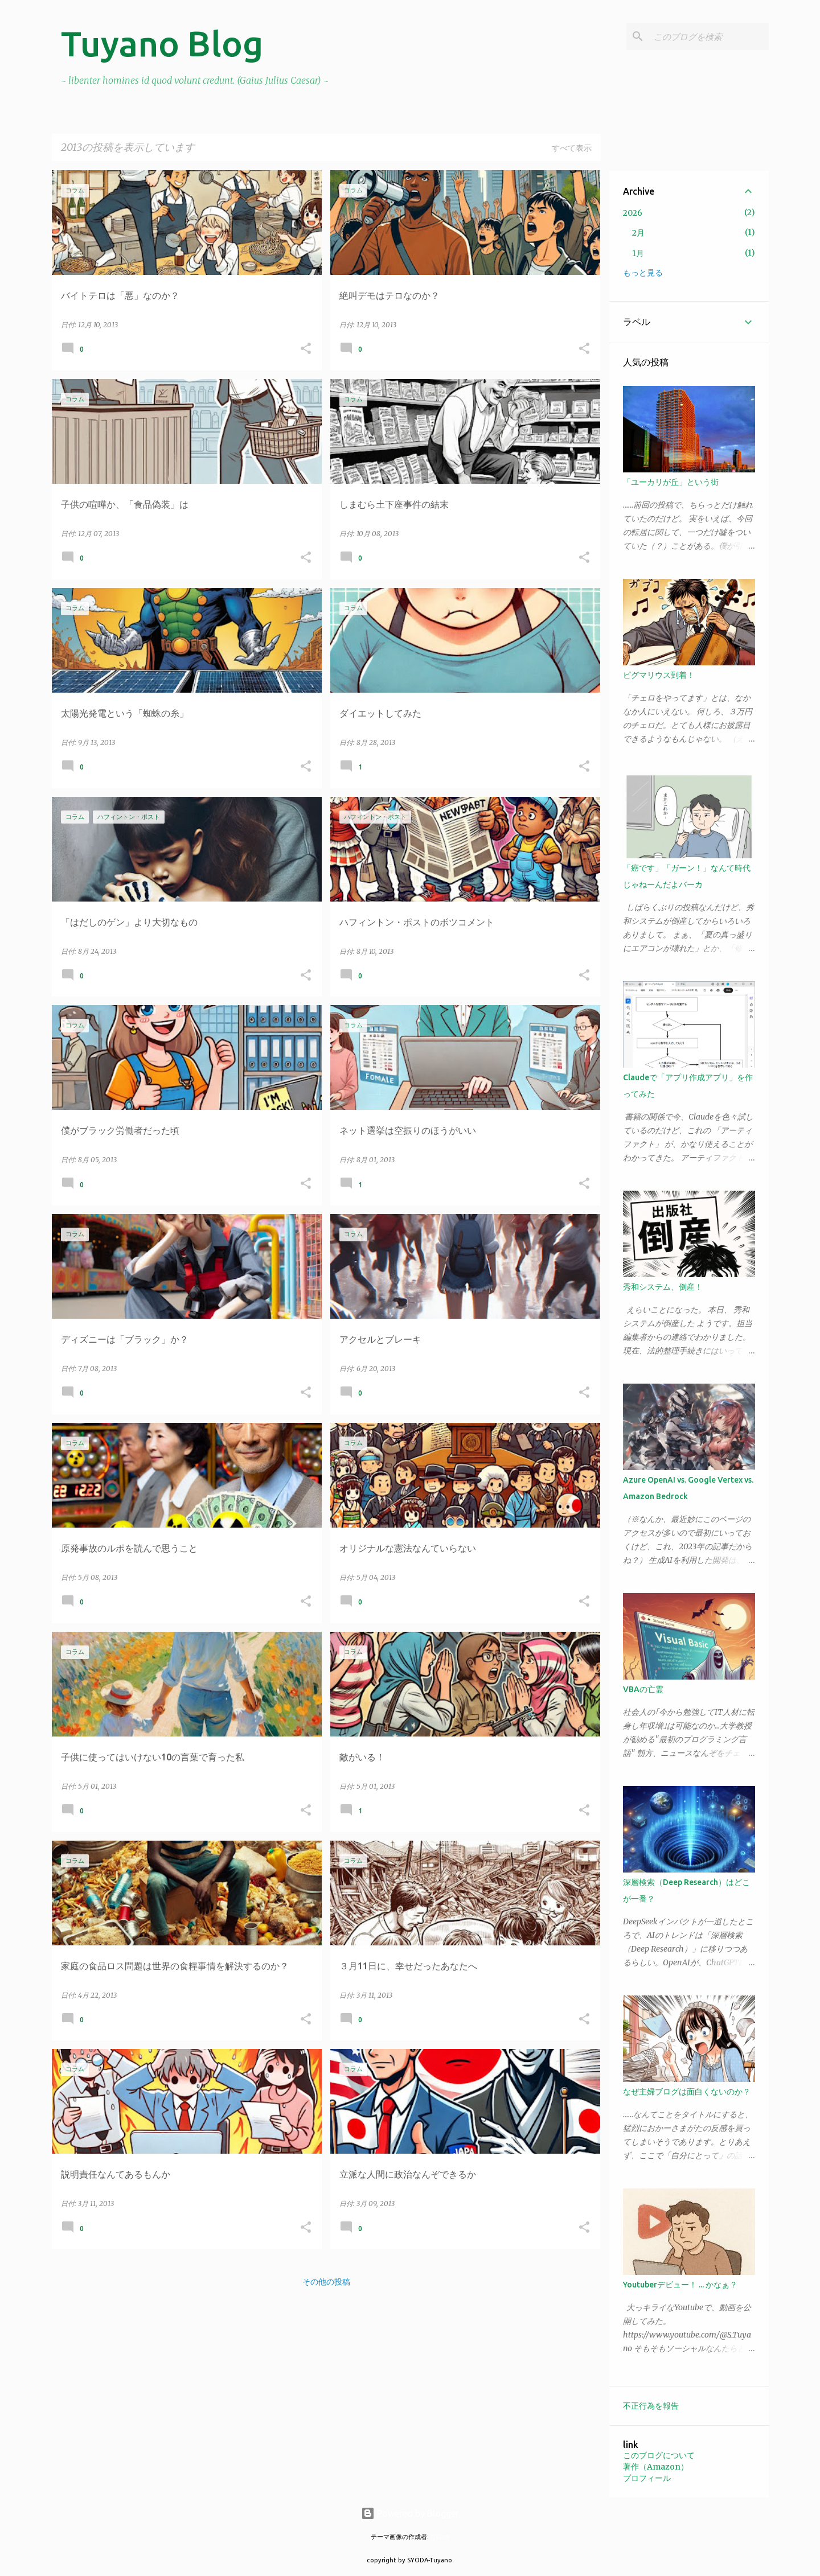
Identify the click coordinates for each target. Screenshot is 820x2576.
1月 (638, 253)
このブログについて (659, 2455)
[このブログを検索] (709, 36)
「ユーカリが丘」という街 (671, 482)
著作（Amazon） (655, 2467)
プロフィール (647, 2478)
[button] (306, 349)
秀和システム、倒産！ (663, 1286)
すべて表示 (572, 148)
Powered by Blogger (410, 2513)
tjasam (440, 2536)
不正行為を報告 (651, 2406)
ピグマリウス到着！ (659, 675)
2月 (638, 233)
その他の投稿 (326, 2281)
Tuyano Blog (162, 43)
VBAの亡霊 (643, 1689)
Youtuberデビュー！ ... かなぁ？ (680, 2284)
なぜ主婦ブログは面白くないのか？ (687, 2091)
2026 (632, 213)
